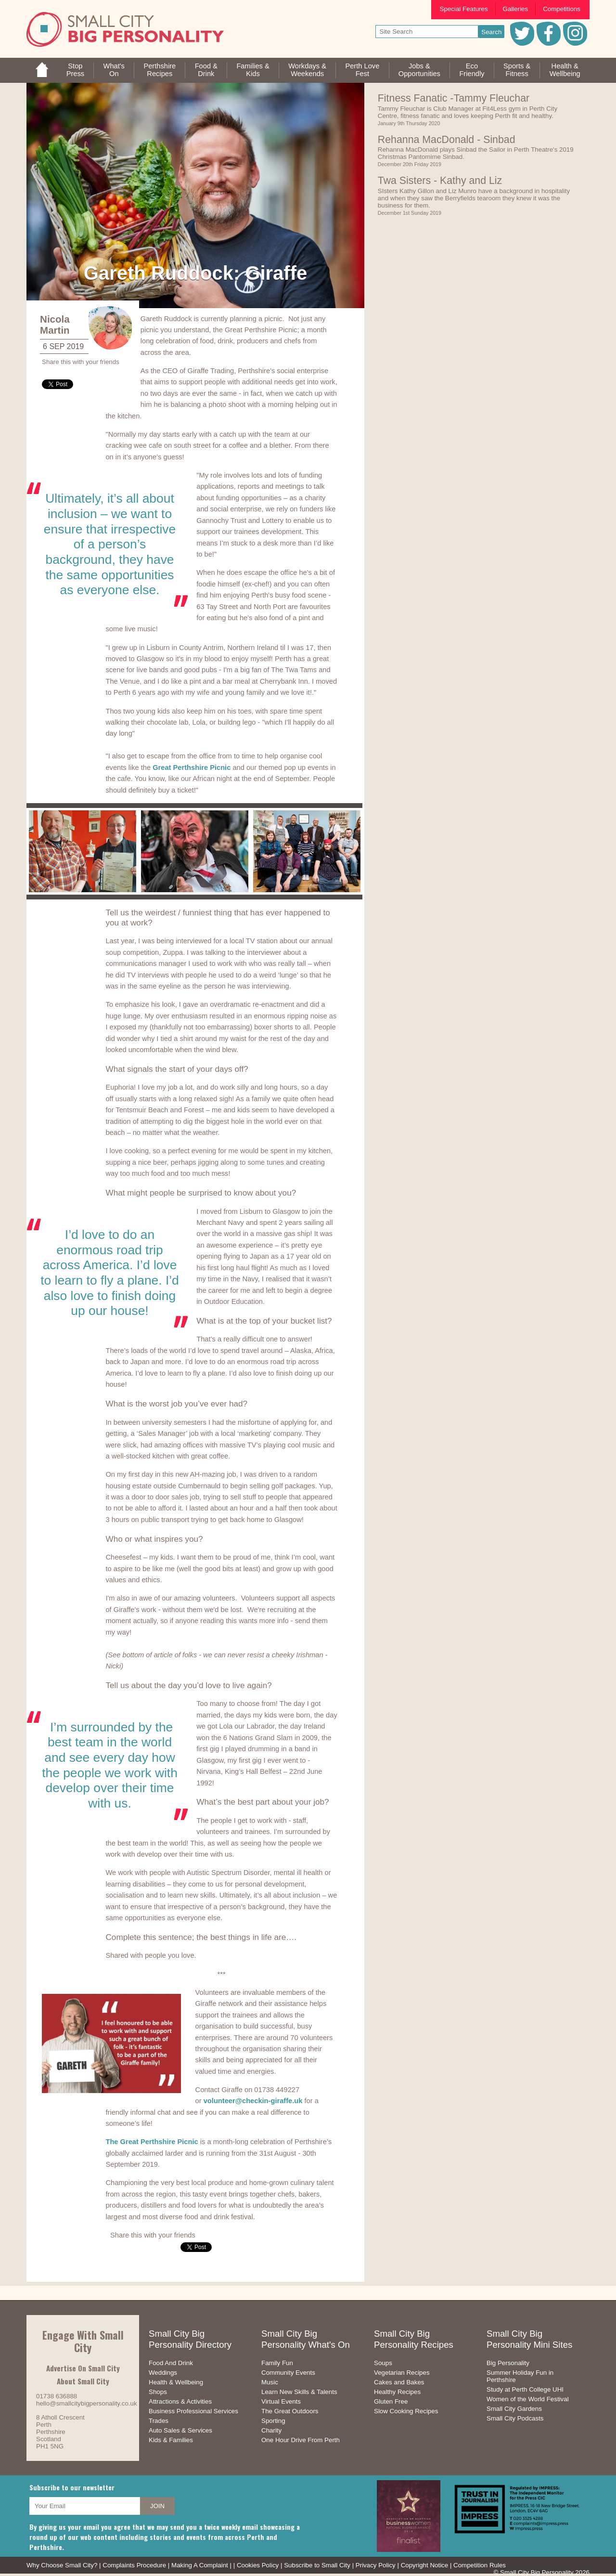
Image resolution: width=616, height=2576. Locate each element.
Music (269, 2382)
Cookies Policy (258, 2565)
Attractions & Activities (180, 2401)
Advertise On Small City (83, 2368)
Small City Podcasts (515, 2418)
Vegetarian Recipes (402, 2372)
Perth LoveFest (362, 70)
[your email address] (84, 2506)
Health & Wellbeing (176, 2382)
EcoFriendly (471, 70)
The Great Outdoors (290, 2411)
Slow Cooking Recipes (406, 2411)
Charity (271, 2430)
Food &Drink (206, 70)
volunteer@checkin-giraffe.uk (253, 2101)
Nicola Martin (55, 324)
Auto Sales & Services (180, 2430)
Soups (383, 2363)
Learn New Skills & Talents (299, 2391)
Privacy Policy (376, 2565)
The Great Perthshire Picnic (151, 2142)
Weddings (163, 2372)
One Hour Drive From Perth (300, 2440)
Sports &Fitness (516, 70)
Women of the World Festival (528, 2399)
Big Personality (508, 2363)
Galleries (515, 9)
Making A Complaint (199, 2565)
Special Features (464, 9)
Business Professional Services (193, 2411)
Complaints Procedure (134, 2565)
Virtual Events (281, 2401)
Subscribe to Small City (317, 2565)
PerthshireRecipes (159, 70)
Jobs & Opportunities (419, 70)
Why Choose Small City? (61, 2565)
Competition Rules (479, 2565)
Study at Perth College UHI (525, 2389)
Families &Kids (252, 70)
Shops (158, 2391)
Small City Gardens (514, 2408)
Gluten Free (391, 2401)
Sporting (273, 2420)
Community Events (288, 2372)
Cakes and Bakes (399, 2382)
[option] (82, 851)
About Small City (83, 2381)
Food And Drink (171, 2363)
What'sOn (114, 70)
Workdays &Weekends (307, 70)
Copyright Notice (425, 2565)
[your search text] (427, 31)
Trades (158, 2420)
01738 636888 (56, 2396)
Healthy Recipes (397, 2391)
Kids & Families (171, 2440)
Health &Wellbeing (565, 70)
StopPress (75, 70)
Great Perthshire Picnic (192, 767)
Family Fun (277, 2363)
